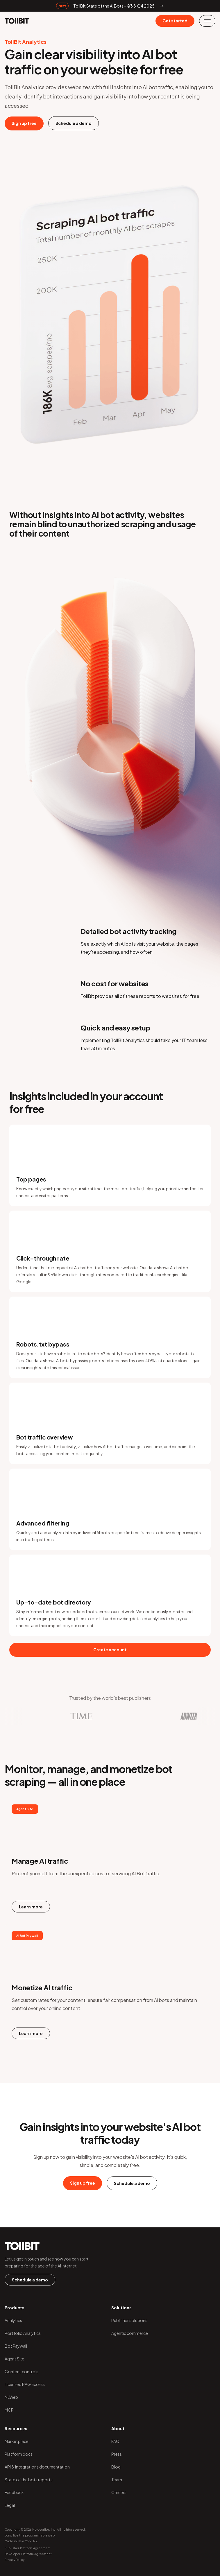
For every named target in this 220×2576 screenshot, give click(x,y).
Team (116, 2479)
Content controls (21, 2371)
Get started (174, 20)
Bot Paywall (16, 2346)
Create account (110, 1649)
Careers (118, 2492)
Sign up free (24, 123)
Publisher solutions (129, 2320)
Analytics (13, 2320)
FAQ (115, 2441)
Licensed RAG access (25, 2384)
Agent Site (14, 2358)
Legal (10, 2505)
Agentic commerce (129, 2333)
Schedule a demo (74, 123)
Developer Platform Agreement (28, 2554)
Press (116, 2454)
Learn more (31, 1906)
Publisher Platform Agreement (28, 2548)
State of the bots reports (29, 2479)
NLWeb (11, 2397)
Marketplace (16, 2441)
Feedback (14, 2492)
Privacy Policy (14, 2559)
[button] (207, 21)
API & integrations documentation (37, 2466)
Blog (116, 2466)
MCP (9, 2409)
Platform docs (19, 2454)
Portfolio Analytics (23, 2333)
